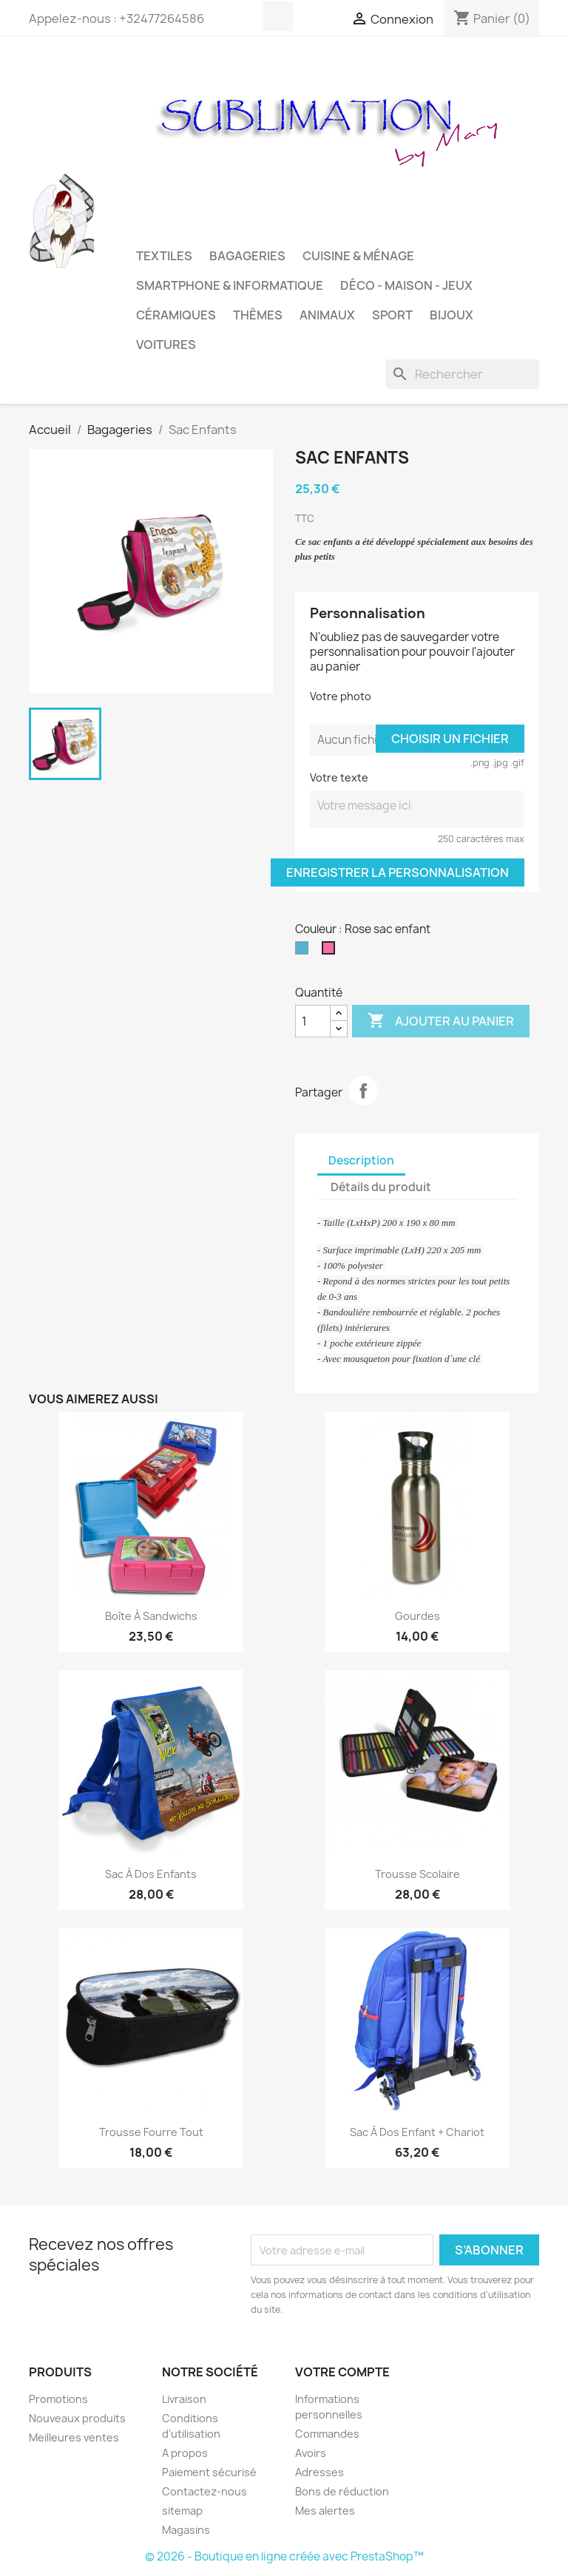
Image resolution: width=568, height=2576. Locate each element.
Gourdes (417, 1616)
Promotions (58, 2399)
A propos (185, 2453)
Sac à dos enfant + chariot (417, 2132)
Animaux (327, 315)
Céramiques (176, 315)
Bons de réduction (342, 2491)
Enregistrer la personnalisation (397, 872)
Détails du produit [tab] (381, 1187)
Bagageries (247, 256)
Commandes (327, 2434)
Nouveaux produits (77, 2418)
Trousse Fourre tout (151, 2132)
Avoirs (310, 2453)
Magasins (186, 2530)
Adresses (319, 2472)
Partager (363, 1090)
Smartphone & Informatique (229, 285)
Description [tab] (361, 1160)
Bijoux (451, 315)
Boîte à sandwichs (151, 1616)
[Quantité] (313, 1021)
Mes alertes (325, 2511)
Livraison (184, 2399)
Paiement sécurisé (209, 2472)
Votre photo (340, 696)
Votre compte (342, 2372)
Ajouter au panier (441, 1021)
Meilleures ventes (74, 2437)
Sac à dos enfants (151, 1874)
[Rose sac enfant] (331, 951)
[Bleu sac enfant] (304, 951)
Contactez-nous (204, 2491)
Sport (392, 315)
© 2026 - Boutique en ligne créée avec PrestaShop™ (284, 2556)
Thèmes (258, 315)
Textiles (164, 256)
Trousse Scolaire (417, 1874)
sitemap (182, 2511)
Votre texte (339, 777)
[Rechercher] (462, 374)
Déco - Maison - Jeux (406, 285)
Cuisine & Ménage (358, 256)
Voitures (166, 344)
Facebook (278, 16)
